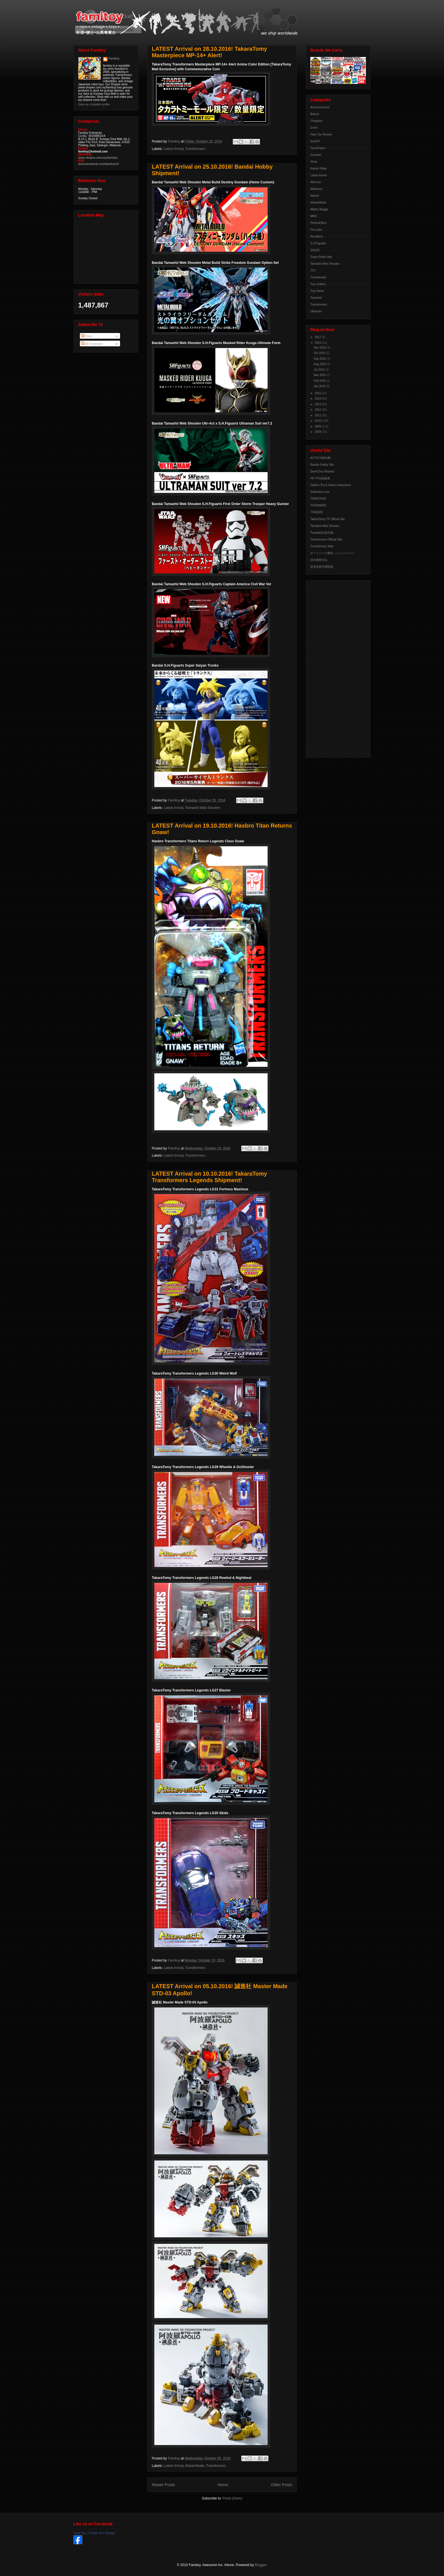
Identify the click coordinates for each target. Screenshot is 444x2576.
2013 (318, 404)
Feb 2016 (320, 380)
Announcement (319, 107)
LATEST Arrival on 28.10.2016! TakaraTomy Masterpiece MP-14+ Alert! (209, 52)
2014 (318, 398)
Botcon (314, 114)
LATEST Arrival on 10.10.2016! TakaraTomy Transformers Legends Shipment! (209, 1177)
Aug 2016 (320, 364)
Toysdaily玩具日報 (321, 532)
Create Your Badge (101, 2533)
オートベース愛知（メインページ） (333, 553)
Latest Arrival (173, 149)
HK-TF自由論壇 (320, 478)
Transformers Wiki (321, 546)
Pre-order (316, 229)
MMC (313, 216)
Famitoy (114, 58)
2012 (318, 409)
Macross (315, 182)
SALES (314, 250)
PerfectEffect (318, 222)
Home (222, 2484)
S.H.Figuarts (318, 243)
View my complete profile (94, 104)
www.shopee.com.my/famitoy (98, 157)
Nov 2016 (320, 347)
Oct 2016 (320, 353)
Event (314, 127)
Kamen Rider (318, 168)
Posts (86, 336)
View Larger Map (106, 250)
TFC (313, 270)
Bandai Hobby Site (322, 464)
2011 (318, 415)
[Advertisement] (333, 667)
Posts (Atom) (232, 2498)
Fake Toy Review (321, 134)
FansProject (317, 148)
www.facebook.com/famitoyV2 (98, 164)
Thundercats (318, 277)
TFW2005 (316, 512)
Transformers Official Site (326, 539)
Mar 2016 (320, 375)
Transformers (195, 149)
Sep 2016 (320, 358)
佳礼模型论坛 (318, 559)
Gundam (315, 154)
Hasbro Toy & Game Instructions (330, 485)
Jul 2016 (319, 369)
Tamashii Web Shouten (202, 808)
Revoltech (316, 236)
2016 (318, 342)
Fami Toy (79, 2533)
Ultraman (316, 311)
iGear (313, 161)
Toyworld (315, 297)
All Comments (92, 343)
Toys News (317, 290)
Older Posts (281, 2484)
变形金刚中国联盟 (321, 566)
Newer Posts (163, 2484)
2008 (318, 431)
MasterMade (194, 2466)
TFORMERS (318, 505)
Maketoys (316, 188)
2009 (318, 426)
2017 (318, 337)
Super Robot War (321, 256)
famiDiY (315, 141)
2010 (318, 420)
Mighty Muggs (319, 209)
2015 (318, 393)
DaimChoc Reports (322, 471)
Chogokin (316, 120)
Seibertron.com (320, 491)
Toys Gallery (318, 284)
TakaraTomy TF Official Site (327, 519)
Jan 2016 (320, 386)
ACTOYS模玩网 (320, 457)
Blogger (260, 2565)
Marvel (314, 195)
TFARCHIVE (318, 498)
